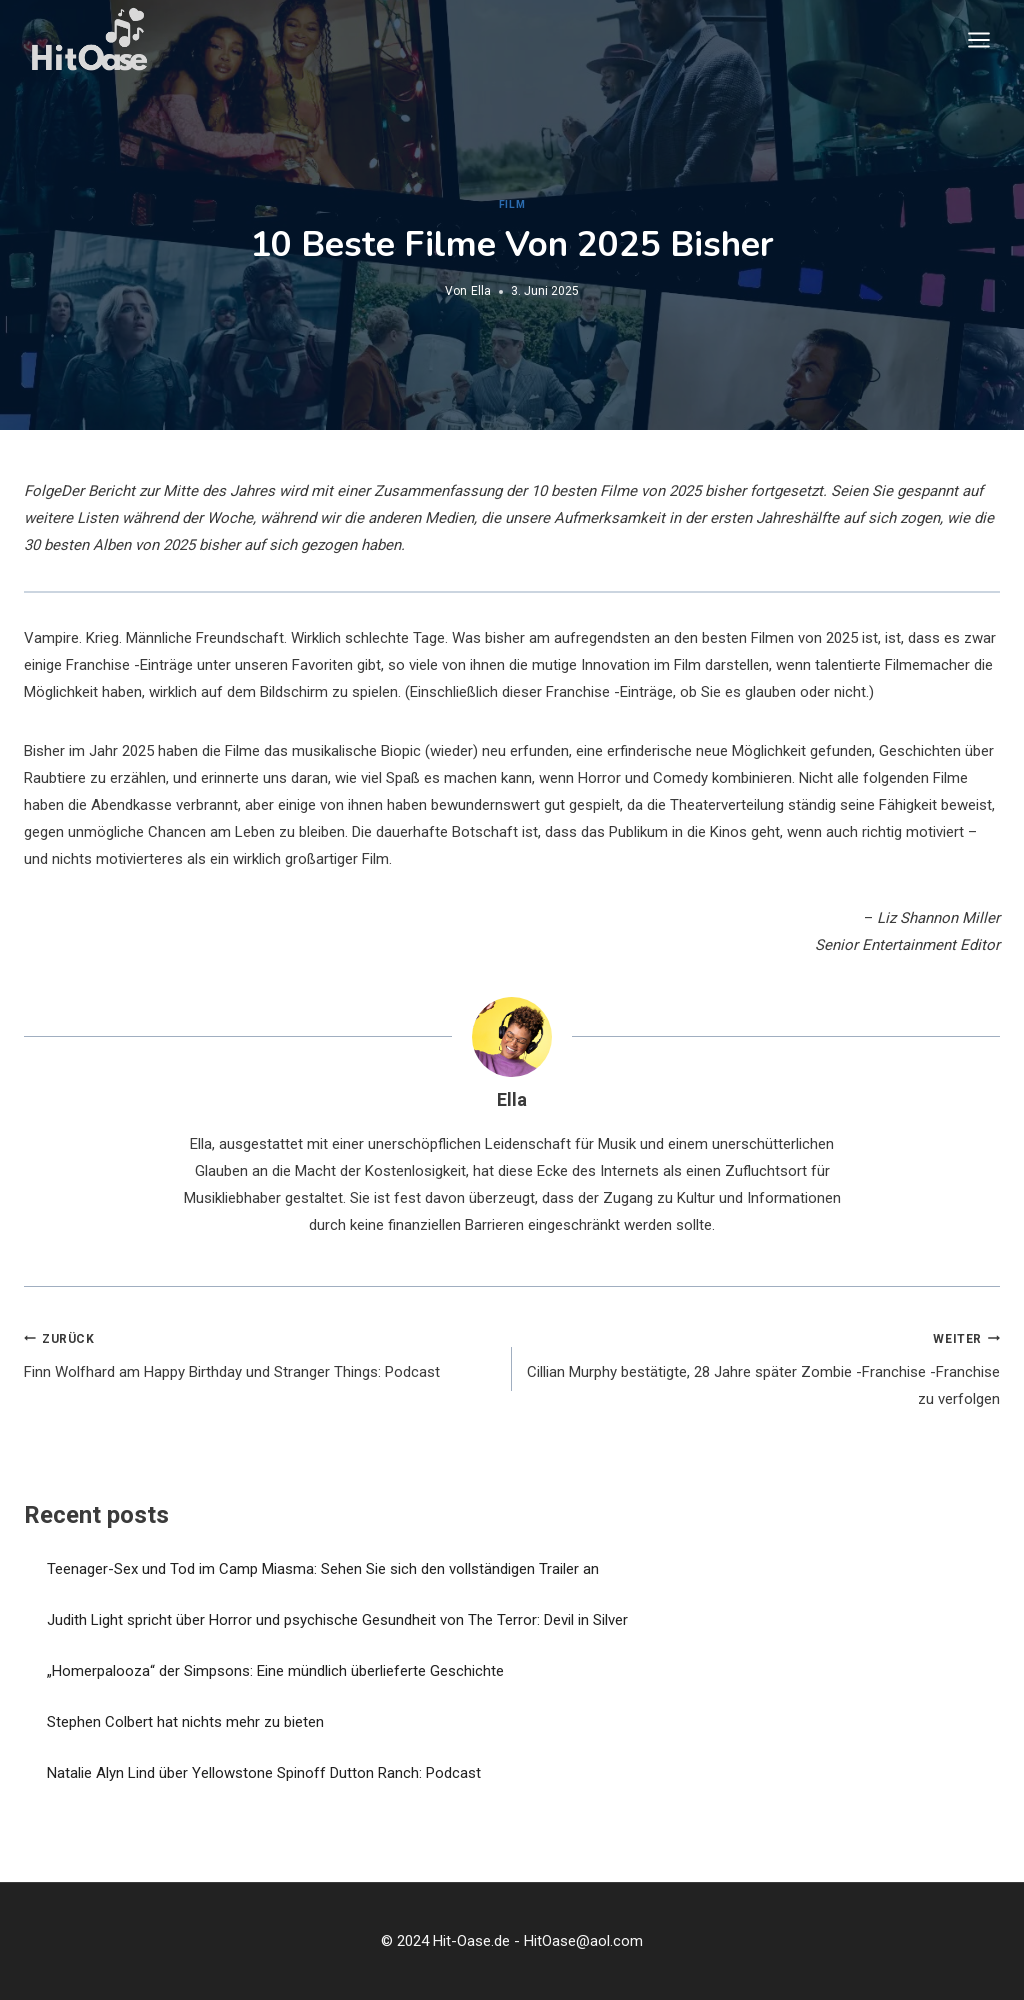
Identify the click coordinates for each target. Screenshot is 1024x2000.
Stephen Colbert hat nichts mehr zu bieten (185, 1722)
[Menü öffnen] (978, 39)
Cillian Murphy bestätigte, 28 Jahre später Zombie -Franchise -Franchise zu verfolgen (763, 1367)
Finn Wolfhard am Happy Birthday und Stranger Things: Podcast (260, 1353)
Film (512, 204)
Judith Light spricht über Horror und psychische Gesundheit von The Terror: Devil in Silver (337, 1620)
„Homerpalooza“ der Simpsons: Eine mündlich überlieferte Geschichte (275, 1671)
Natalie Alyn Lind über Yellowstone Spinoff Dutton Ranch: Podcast (264, 1773)
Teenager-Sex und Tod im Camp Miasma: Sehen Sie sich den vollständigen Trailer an (323, 1569)
